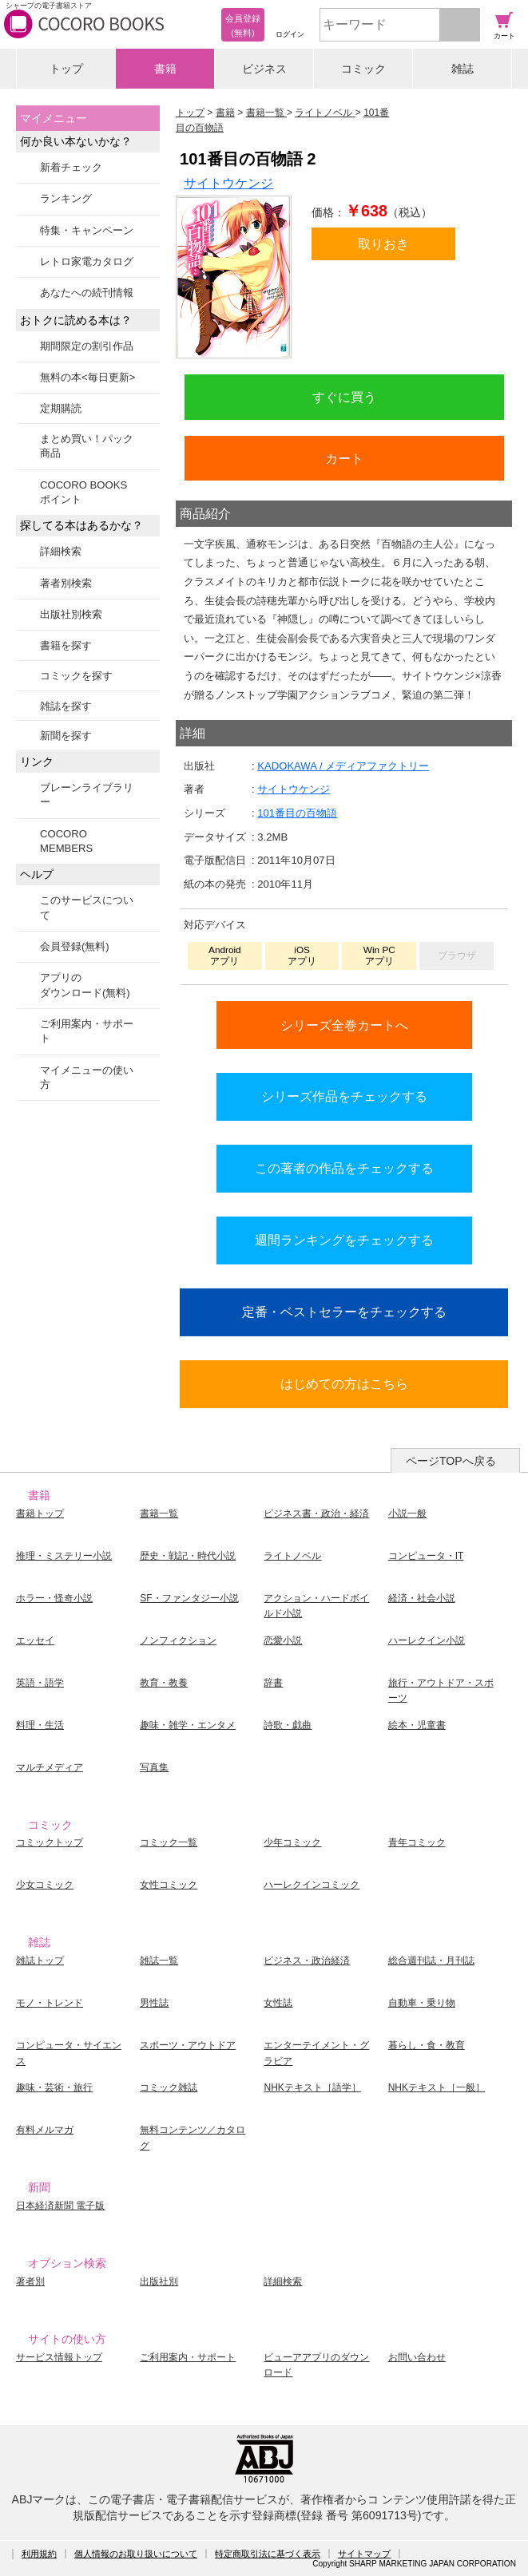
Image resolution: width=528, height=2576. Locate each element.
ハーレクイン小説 (426, 1640)
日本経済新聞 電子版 (60, 2205)
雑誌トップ (40, 1960)
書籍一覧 (159, 1513)
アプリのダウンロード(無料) (85, 984)
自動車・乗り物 (421, 2002)
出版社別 (159, 2281)
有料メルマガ (44, 2129)
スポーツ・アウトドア (188, 2045)
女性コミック (168, 1884)
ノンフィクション (178, 1640)
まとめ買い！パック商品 (86, 446)
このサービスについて (86, 907)
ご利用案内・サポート (86, 1031)
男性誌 (154, 2002)
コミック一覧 (168, 1842)
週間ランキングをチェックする (344, 1240)
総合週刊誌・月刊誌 (431, 1960)
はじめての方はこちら (344, 1383)
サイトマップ (364, 2553)
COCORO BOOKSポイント (83, 492)
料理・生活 (40, 1725)
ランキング (66, 198)
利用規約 (39, 2553)
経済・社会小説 (421, 1598)
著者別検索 (66, 583)
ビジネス (264, 68)
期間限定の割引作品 (86, 346)
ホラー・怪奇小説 (54, 1598)
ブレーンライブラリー (86, 795)
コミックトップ (49, 1842)
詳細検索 (60, 551)
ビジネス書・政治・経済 (316, 1513)
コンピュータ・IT (426, 1555)
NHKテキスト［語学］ (312, 2087)
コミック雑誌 (168, 2087)
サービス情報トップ (59, 2357)
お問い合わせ (417, 2357)
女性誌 (278, 2002)
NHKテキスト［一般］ (436, 2087)
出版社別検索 (71, 614)
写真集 (154, 1767)
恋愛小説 (283, 1640)
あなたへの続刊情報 (86, 293)
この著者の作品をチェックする (344, 1168)
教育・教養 (164, 1682)
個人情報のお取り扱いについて (135, 2553)
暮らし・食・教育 (426, 2045)
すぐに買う (344, 397)
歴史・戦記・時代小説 (188, 1555)
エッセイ (35, 1640)
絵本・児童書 (417, 1725)
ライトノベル (292, 1555)
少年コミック (292, 1842)
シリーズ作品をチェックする (344, 1096)
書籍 (165, 68)
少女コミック (44, 1884)
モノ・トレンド (49, 2002)
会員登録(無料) (74, 946)
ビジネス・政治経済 (307, 1960)
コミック (363, 68)
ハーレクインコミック (311, 1884)
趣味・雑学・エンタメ (188, 1725)
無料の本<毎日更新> (87, 377)
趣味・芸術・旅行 (54, 2087)
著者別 (30, 2281)
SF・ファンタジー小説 (189, 1598)
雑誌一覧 (159, 1960)
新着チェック (71, 167)
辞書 (273, 1682)
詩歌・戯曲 (288, 1725)
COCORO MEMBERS (66, 841)
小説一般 (407, 1513)
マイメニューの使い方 (86, 1077)
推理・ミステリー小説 (64, 1555)
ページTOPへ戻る (451, 1460)
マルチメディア (49, 1767)
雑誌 (462, 68)
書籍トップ (40, 1513)
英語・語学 (40, 1682)
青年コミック (417, 1842)
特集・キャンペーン (86, 230)
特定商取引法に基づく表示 (267, 2553)
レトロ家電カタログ (86, 261)
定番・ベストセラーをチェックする (344, 1311)
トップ (66, 68)
